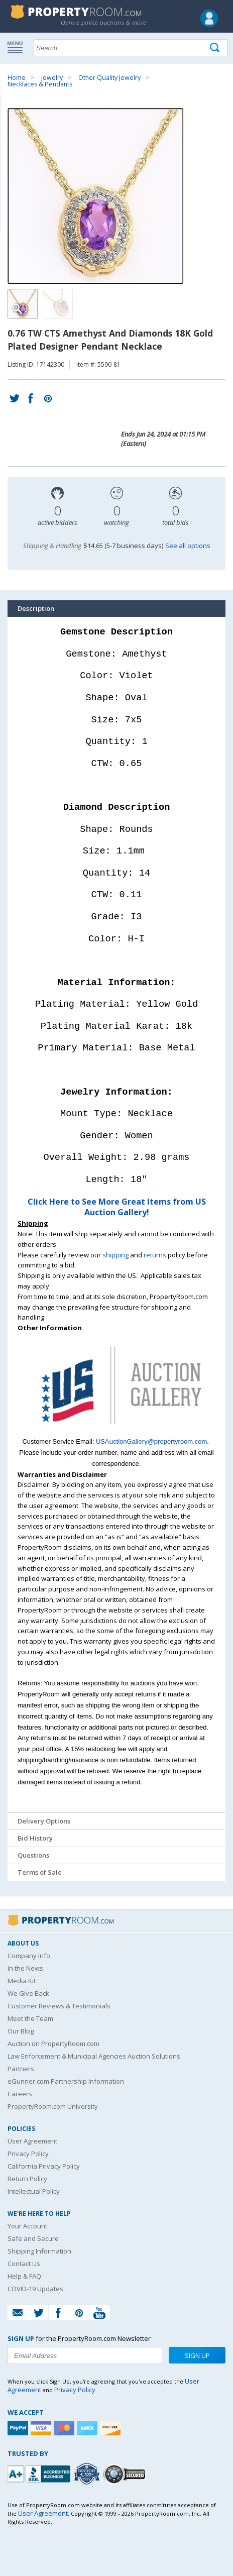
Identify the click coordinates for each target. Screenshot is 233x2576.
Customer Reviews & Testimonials (59, 2005)
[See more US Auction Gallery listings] (116, 1430)
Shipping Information (39, 2251)
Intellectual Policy (34, 2191)
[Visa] (42, 2428)
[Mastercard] (65, 2428)
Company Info (29, 1955)
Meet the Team (30, 2018)
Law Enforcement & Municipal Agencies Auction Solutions (94, 2056)
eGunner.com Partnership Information (66, 2081)
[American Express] (88, 2428)
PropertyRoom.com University (53, 2106)
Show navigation (18, 47)
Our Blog (21, 2030)
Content (10, 127)
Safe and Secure (33, 2238)
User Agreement (32, 2140)
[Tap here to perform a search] (215, 48)
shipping (115, 1254)
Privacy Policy (28, 2153)
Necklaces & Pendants (40, 84)
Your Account (27, 2225)
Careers (20, 2093)
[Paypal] (19, 2428)
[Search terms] (130, 47)
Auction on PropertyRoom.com (53, 2043)
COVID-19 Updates (35, 2288)
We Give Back (28, 1993)
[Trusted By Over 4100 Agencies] (88, 2474)
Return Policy (27, 2178)
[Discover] (111, 2428)
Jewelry (52, 77)
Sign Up (197, 2355)
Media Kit (22, 1980)
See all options (187, 545)
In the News (25, 1968)
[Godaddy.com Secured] (126, 2474)
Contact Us (24, 2263)
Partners (21, 2068)
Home (17, 77)
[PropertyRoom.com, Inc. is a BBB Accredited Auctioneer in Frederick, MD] (40, 2473)
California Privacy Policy (44, 2166)
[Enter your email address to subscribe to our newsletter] (85, 2355)
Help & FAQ (24, 2276)
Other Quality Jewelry (109, 77)
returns (155, 1254)
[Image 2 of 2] (58, 304)
